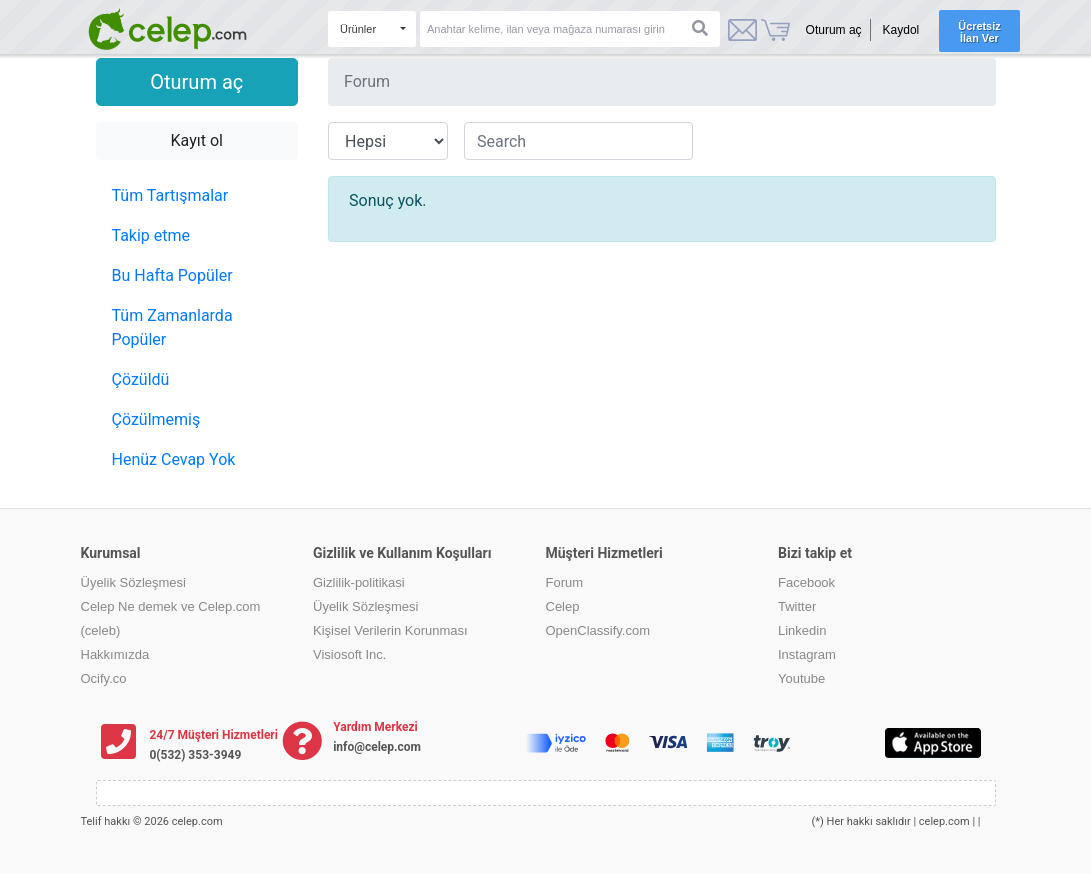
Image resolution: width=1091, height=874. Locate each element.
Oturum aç (834, 30)
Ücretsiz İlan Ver (979, 32)
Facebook (806, 582)
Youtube (801, 678)
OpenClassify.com (598, 630)
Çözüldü (141, 379)
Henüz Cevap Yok (174, 459)
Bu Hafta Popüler (172, 275)
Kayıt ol (197, 140)
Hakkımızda (115, 654)
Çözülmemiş (156, 419)
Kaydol (901, 30)
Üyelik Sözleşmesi (133, 582)
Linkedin (802, 630)
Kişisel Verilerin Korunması (390, 630)
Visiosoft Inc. (349, 654)
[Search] (570, 29)
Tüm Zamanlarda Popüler (172, 327)
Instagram (807, 654)
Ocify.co (104, 678)
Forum (565, 582)
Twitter (797, 606)
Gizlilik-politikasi (359, 582)
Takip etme (151, 235)
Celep (563, 606)
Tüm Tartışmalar (170, 195)
